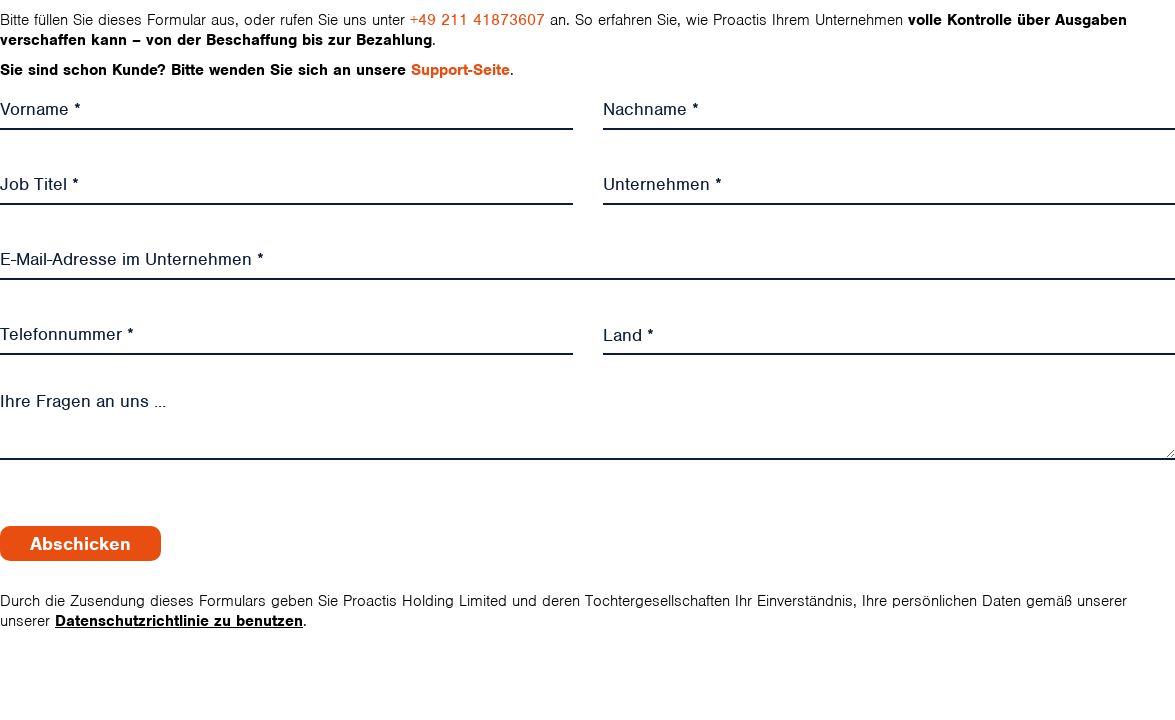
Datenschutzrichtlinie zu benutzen (179, 621)
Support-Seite (460, 70)
